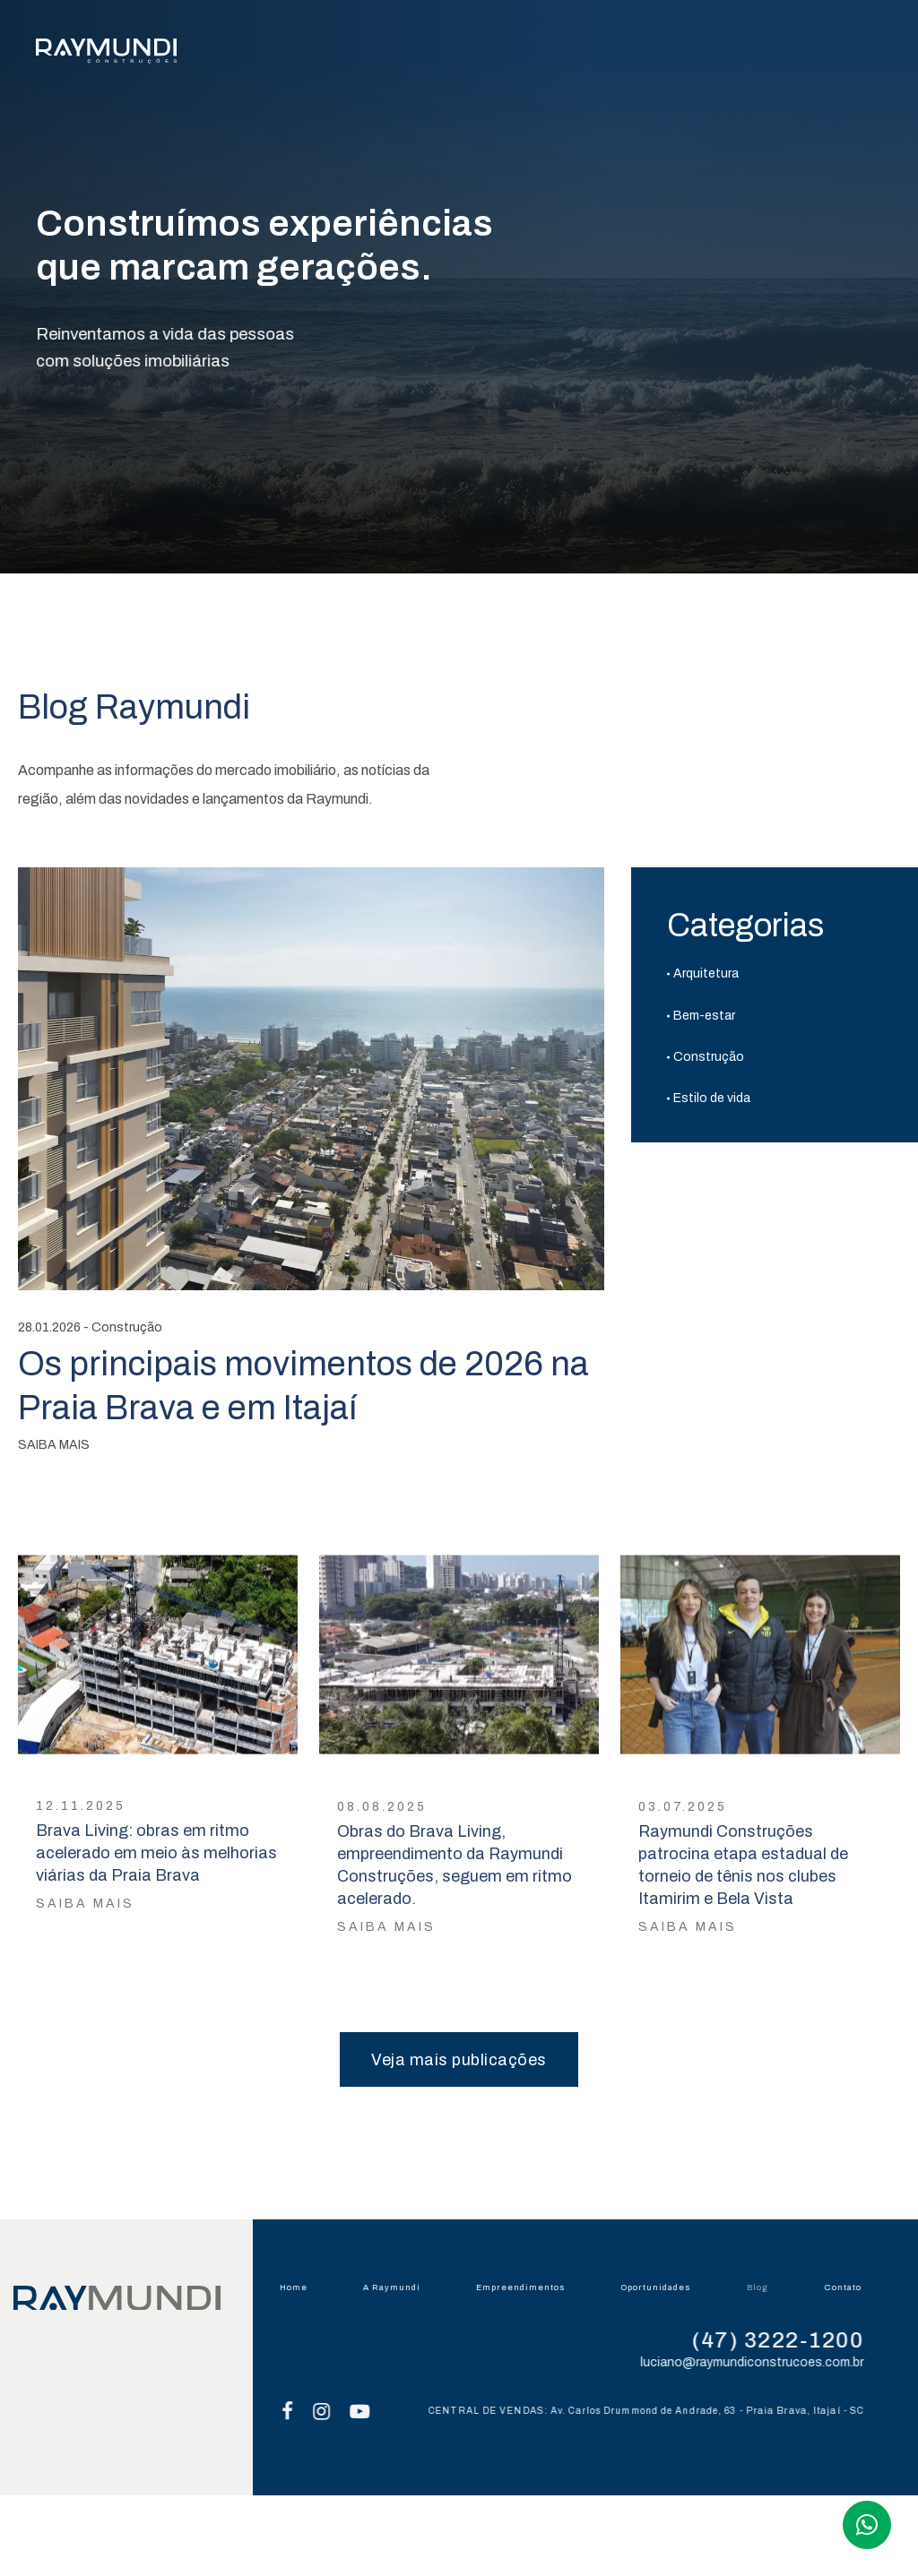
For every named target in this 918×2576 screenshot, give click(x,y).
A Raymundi (396, 2287)
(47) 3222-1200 (787, 2340)
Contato (847, 2287)
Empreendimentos (525, 2287)
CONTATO (850, 54)
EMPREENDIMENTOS (489, 54)
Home (298, 2287)
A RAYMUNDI (347, 54)
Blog (763, 2287)
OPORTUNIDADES (648, 54)
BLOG (760, 54)
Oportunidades (662, 2287)
